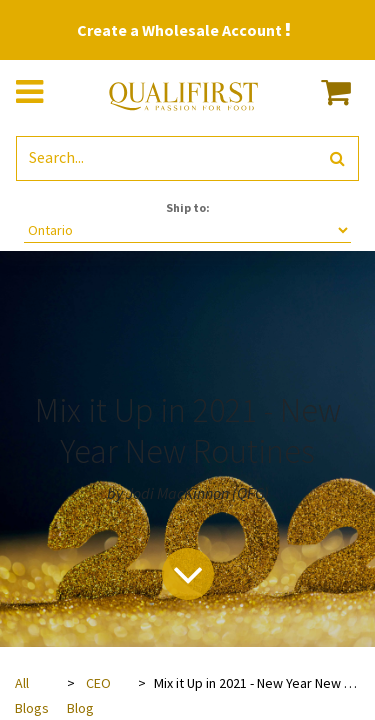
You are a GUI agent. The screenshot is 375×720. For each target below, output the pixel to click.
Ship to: (188, 207)
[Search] (337, 158)
